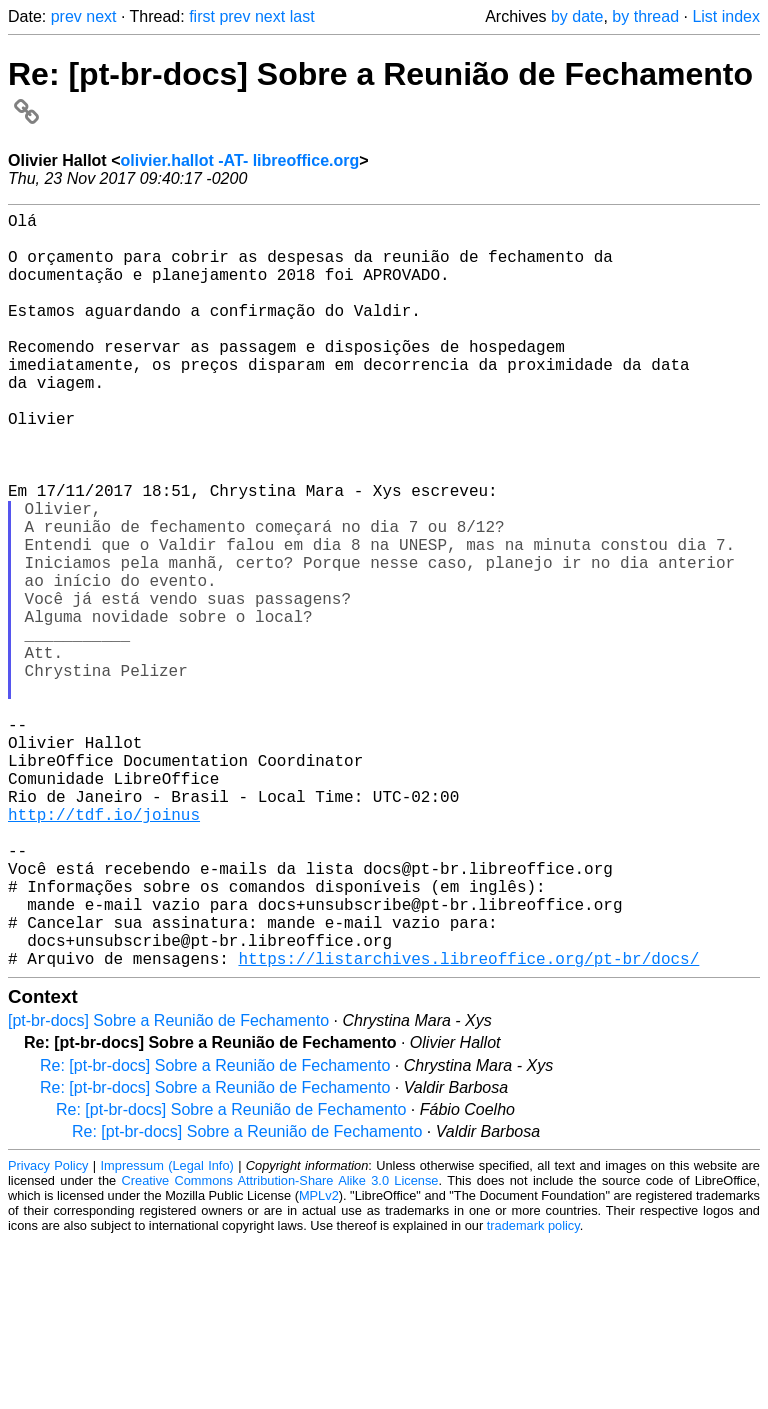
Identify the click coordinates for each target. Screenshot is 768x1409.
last (302, 16)
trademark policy (533, 1393)
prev (66, 16)
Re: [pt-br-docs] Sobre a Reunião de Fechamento (215, 1233)
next (101, 16)
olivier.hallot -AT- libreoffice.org (239, 160)
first (202, 16)
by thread (645, 16)
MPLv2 (319, 1363)
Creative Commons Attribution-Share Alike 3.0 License (280, 1348)
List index (726, 16)
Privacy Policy (48, 1333)
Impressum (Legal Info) (167, 1333)
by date (577, 16)
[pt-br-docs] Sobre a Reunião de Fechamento (168, 1188)
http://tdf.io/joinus (104, 950)
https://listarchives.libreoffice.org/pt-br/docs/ (468, 1126)
